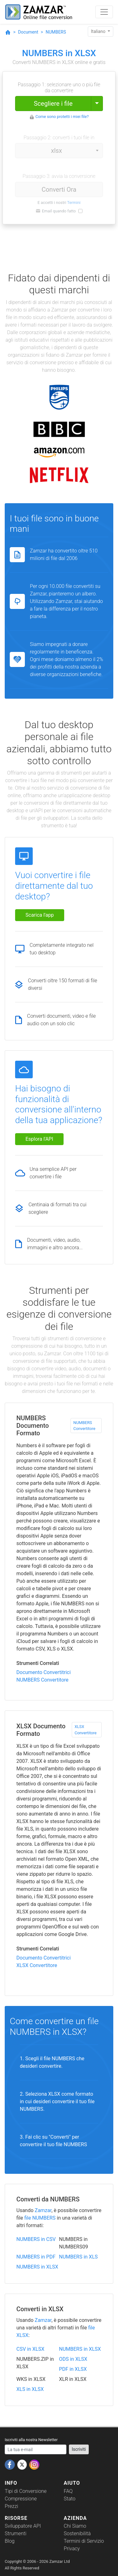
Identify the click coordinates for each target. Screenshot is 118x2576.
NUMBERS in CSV (36, 2239)
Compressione (21, 2499)
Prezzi (11, 2506)
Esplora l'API (39, 1139)
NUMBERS (56, 32)
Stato (70, 2499)
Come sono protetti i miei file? (61, 116)
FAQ (68, 2491)
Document (28, 32)
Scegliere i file (53, 103)
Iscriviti (79, 2449)
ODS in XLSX (73, 2359)
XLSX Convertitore (86, 1729)
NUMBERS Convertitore (84, 1425)
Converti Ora (59, 189)
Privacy (72, 2549)
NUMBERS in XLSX (37, 2267)
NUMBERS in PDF (35, 2257)
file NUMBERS (39, 2218)
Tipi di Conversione (26, 2491)
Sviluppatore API (23, 2526)
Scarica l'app (39, 915)
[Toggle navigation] (104, 12)
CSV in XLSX (30, 2349)
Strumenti (15, 2533)
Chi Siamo (75, 2526)
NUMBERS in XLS (78, 2257)
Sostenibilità (77, 2533)
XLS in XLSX (30, 2389)
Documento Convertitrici (43, 1672)
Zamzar (43, 2210)
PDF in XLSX (73, 2369)
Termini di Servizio (84, 2541)
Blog (9, 2541)
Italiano (99, 31)
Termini (74, 202)
